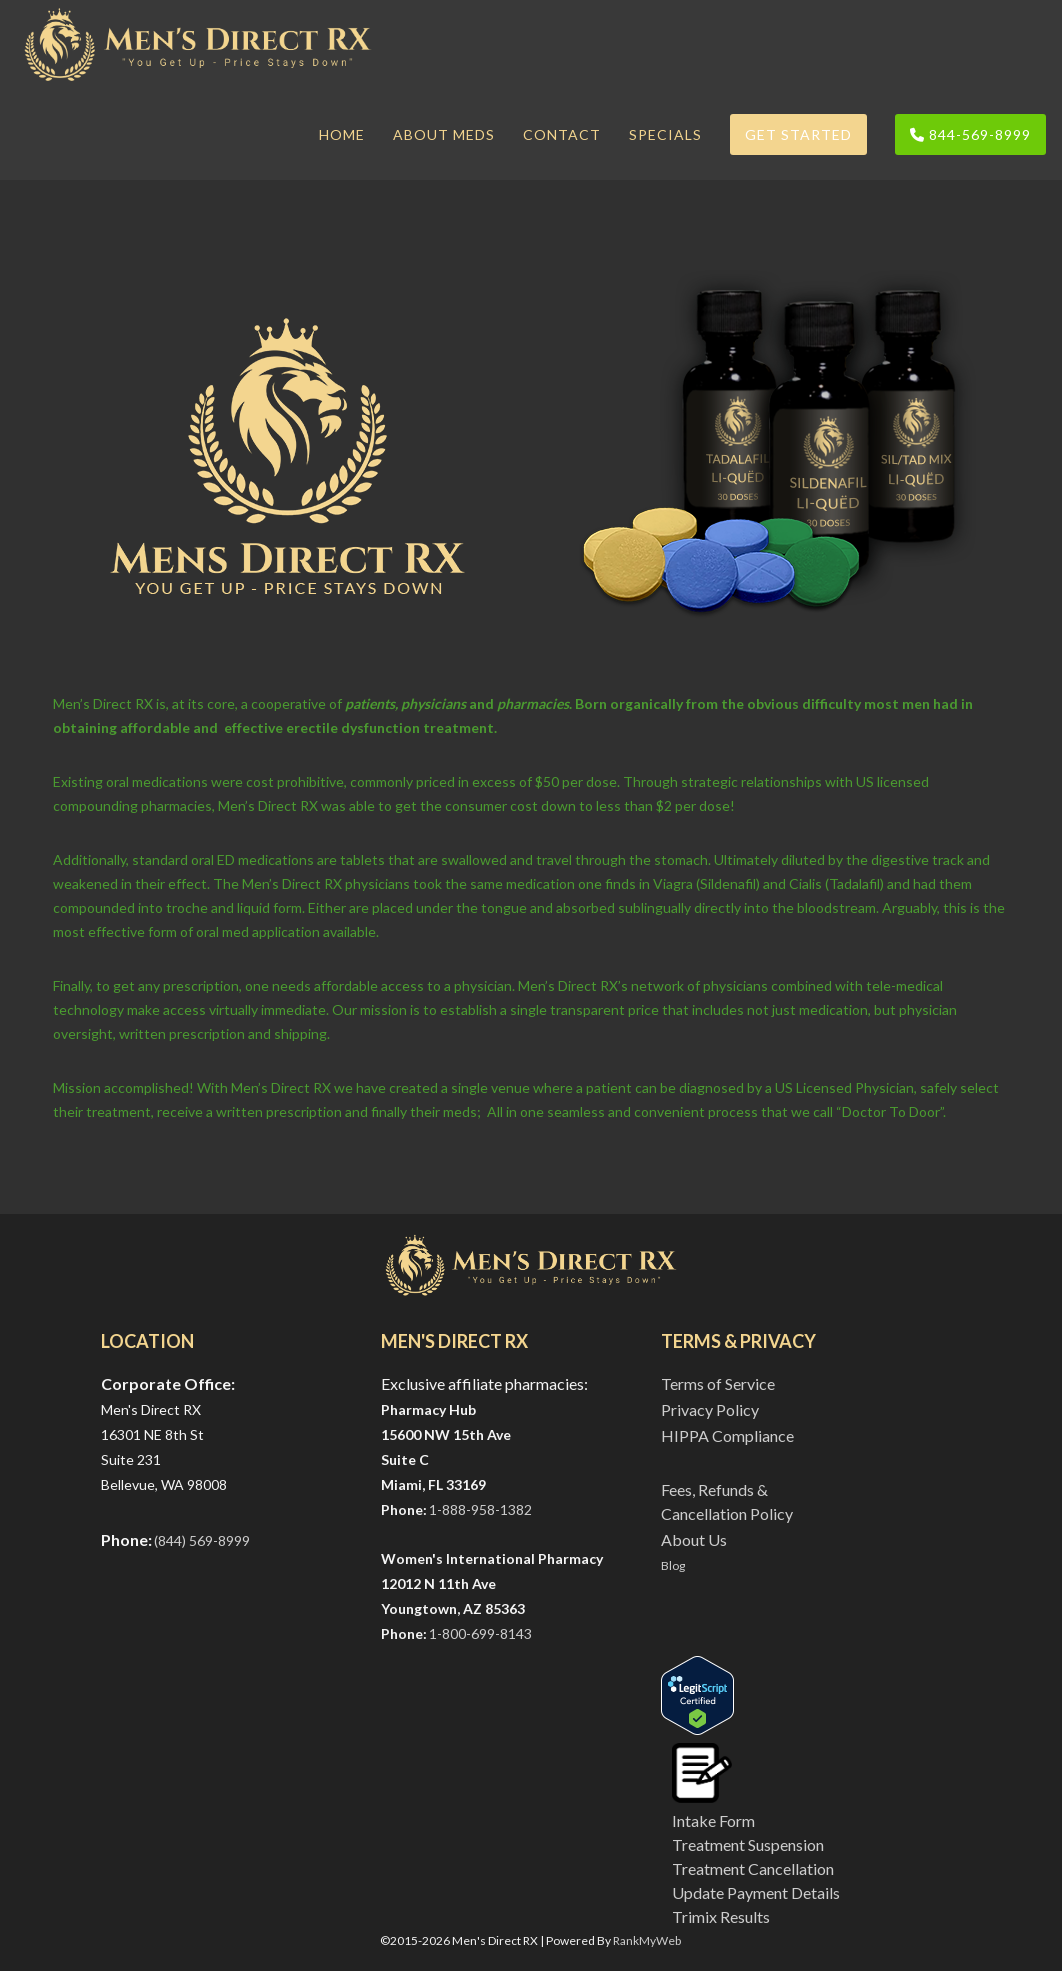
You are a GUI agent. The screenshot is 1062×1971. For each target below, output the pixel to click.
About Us (694, 1539)
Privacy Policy (710, 1409)
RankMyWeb (647, 1940)
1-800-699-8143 (480, 1633)
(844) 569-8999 (202, 1540)
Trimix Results (721, 1916)
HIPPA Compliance (727, 1435)
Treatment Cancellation (753, 1868)
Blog (673, 1565)
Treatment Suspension (748, 1844)
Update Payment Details (756, 1892)
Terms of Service (718, 1383)
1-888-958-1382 (480, 1509)
